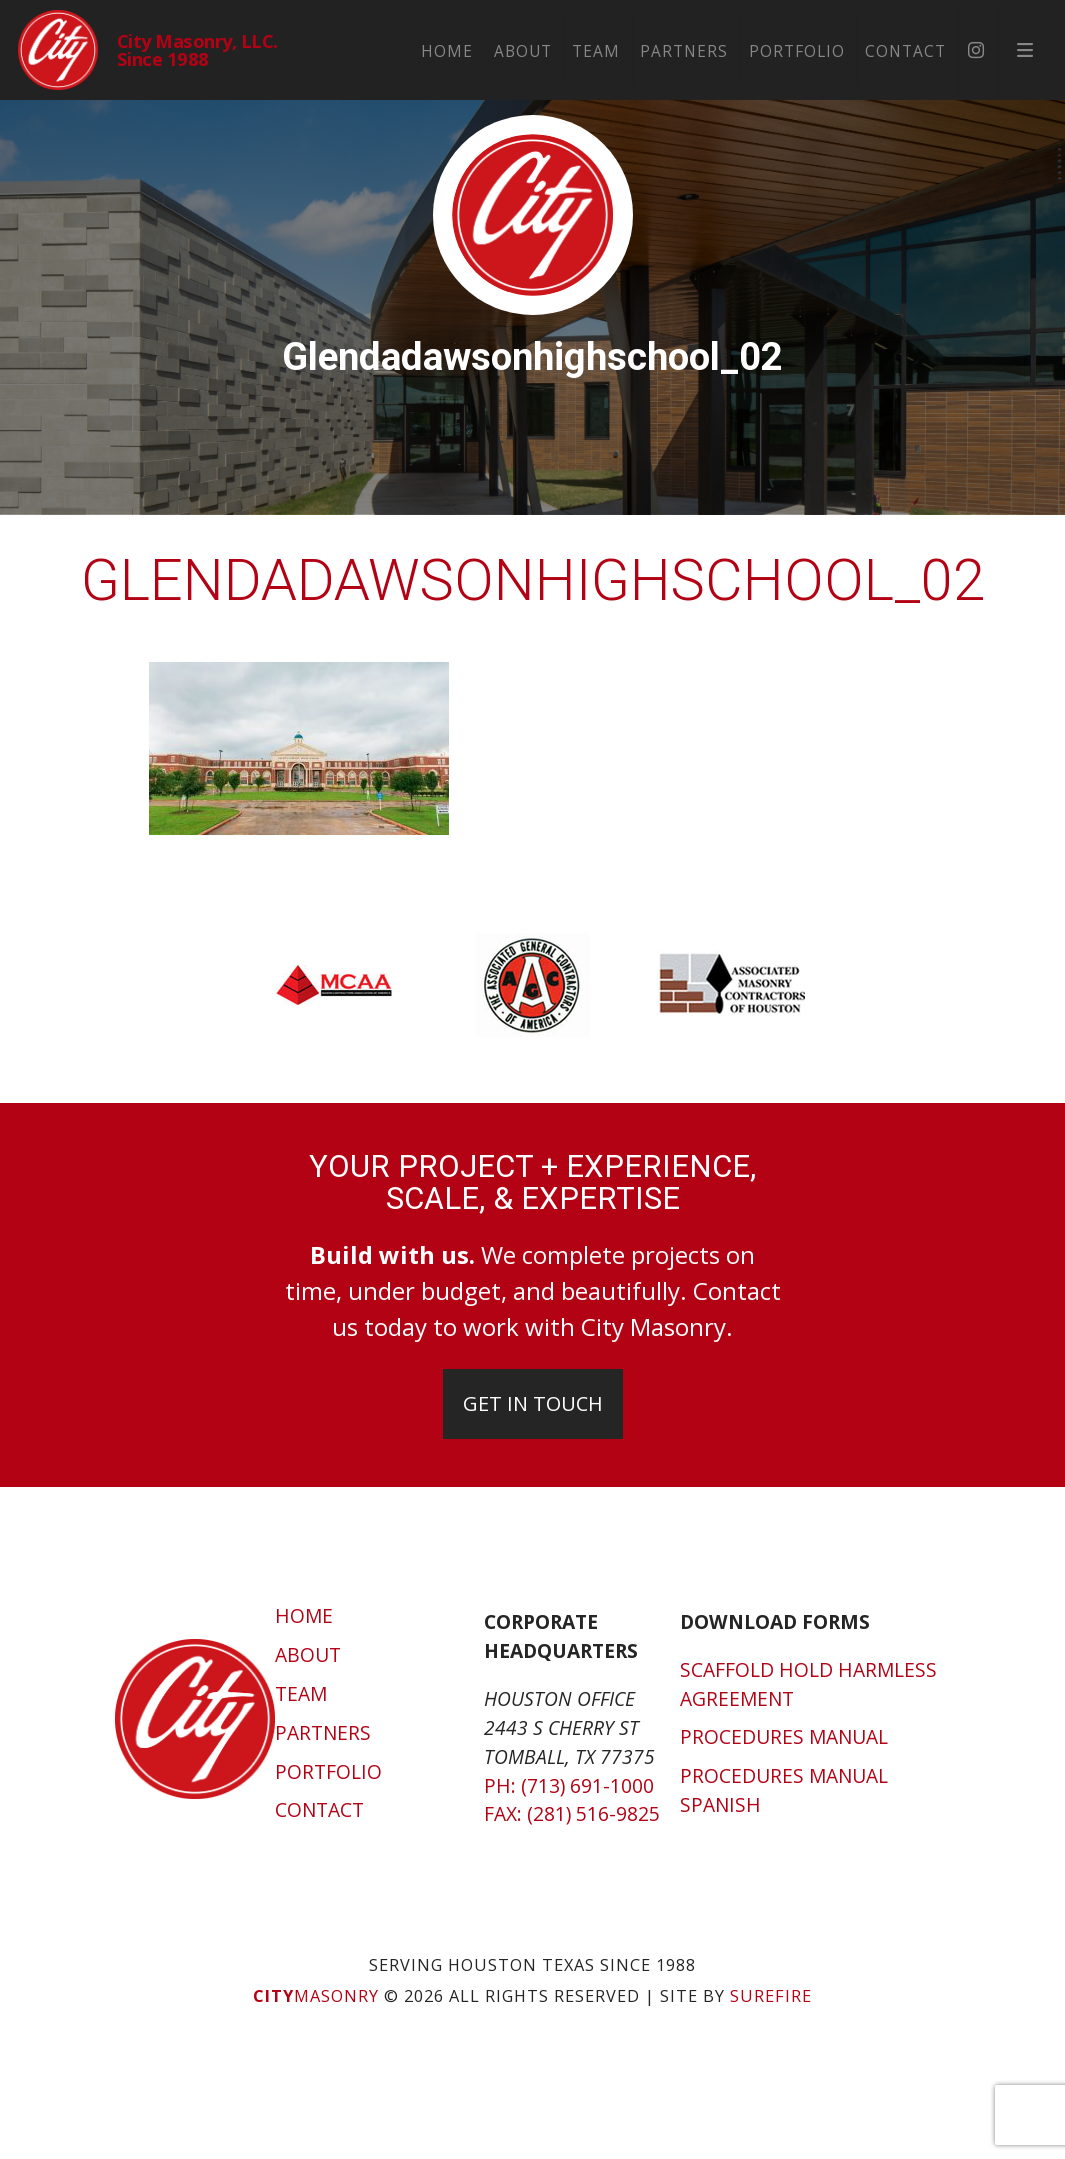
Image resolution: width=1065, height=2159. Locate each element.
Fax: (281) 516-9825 (572, 1813)
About (550, 49)
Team (623, 49)
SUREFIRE (771, 1996)
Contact (932, 49)
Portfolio (824, 49)
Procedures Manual (784, 1736)
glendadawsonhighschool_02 (533, 580)
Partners (712, 49)
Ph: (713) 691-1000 (569, 1785)
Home (475, 49)
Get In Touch (533, 1403)
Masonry (316, 1996)
